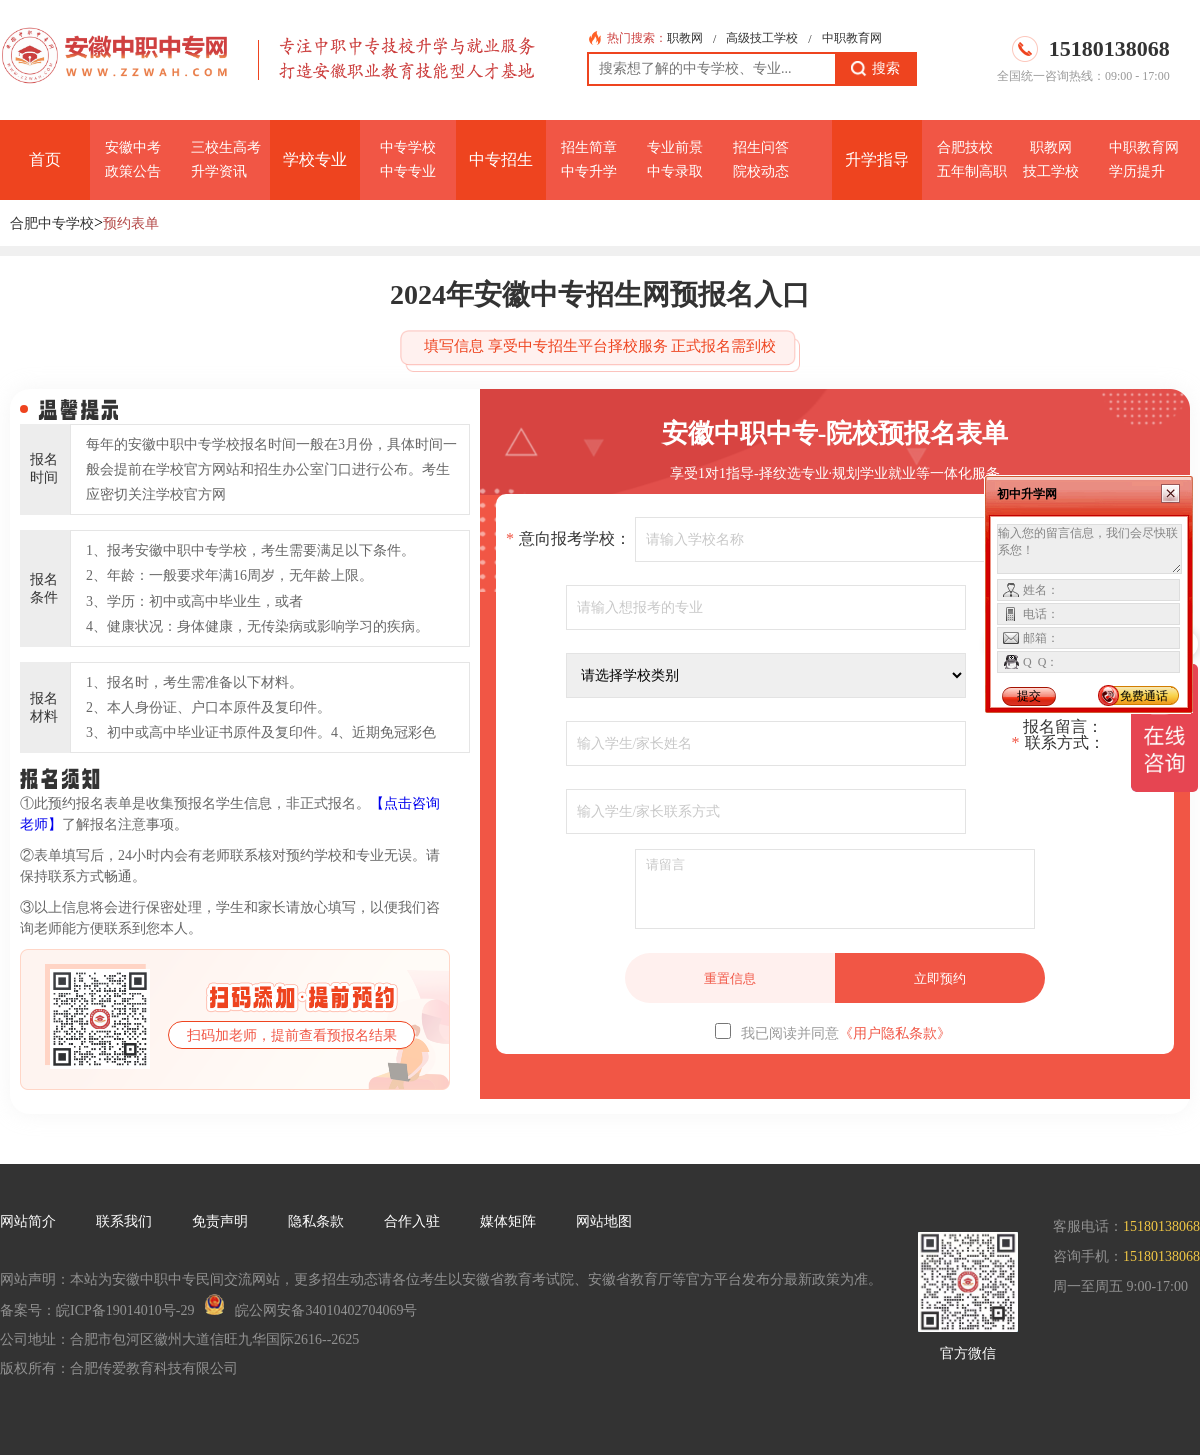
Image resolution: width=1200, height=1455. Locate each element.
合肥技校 (965, 147)
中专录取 (675, 171)
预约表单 (131, 223)
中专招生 (501, 159)
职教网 (685, 38)
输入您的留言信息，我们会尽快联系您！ (1089, 549)
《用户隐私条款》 (895, 1033)
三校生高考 (226, 147)
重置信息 (730, 978)
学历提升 (1137, 171)
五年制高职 (972, 171)
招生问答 (761, 147)
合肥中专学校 (52, 223)
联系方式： (1058, 743)
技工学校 (1051, 171)
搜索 (875, 69)
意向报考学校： (568, 539)
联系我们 (124, 1221)
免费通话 (1144, 696)
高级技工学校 (762, 38)
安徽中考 (133, 147)
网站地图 (604, 1221)
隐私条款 (316, 1221)
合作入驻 (412, 1221)
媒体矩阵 (508, 1221)
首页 (45, 159)
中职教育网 (852, 38)
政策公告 (133, 171)
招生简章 (589, 147)
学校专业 (315, 159)
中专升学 (589, 171)
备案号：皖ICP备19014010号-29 (97, 1310)
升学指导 (877, 159)
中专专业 (408, 171)
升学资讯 (219, 171)
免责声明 (220, 1221)
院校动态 (761, 171)
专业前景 (675, 147)
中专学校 (408, 147)
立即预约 (940, 978)
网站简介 (28, 1221)
